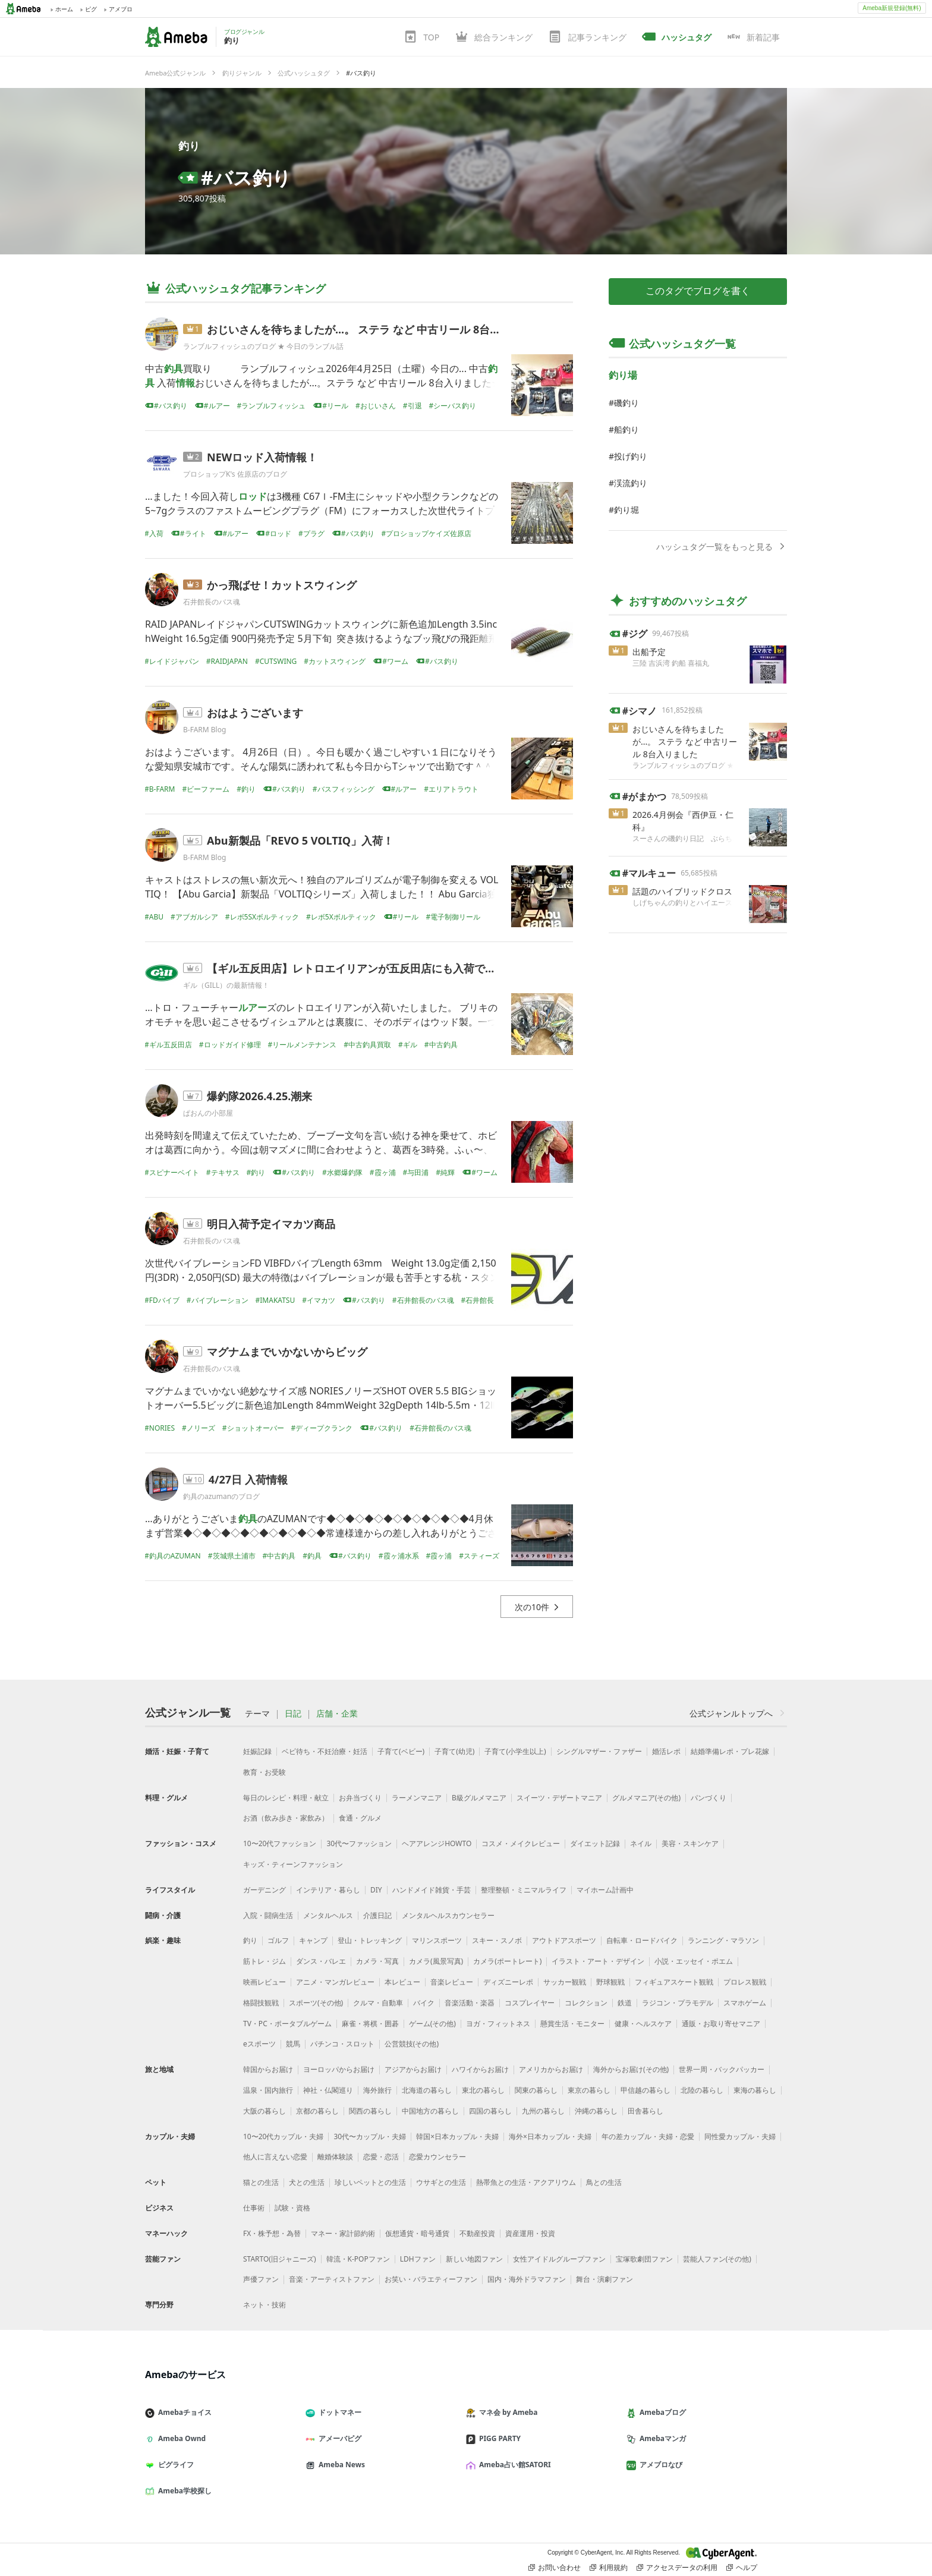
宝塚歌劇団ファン (644, 2259)
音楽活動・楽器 (470, 2003)
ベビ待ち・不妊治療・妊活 (324, 1751)
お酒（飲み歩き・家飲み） (286, 1818)
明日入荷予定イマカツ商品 (271, 1224)
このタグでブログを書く (698, 291)
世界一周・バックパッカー (721, 2069)
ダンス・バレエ (321, 1961)
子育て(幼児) (454, 1751)
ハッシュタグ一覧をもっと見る (721, 546)
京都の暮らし (317, 2111)
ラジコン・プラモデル (677, 2003)
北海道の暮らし (427, 2090)
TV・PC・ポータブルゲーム (287, 2023)
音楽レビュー (451, 1982)
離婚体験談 (335, 2157)
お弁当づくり (360, 1798)
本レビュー (402, 1982)
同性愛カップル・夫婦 (740, 2136)
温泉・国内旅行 (268, 2090)
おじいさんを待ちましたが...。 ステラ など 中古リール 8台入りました (375, 329)
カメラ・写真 (377, 1961)
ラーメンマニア (417, 1798)
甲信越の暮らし (645, 2090)
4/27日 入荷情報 (248, 1479)
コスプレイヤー (530, 2003)
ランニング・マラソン (723, 1940)
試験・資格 (292, 2208)
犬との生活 (307, 2182)
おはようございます (255, 713)
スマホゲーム (744, 2003)
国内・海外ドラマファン (526, 2279)
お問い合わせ (554, 2568)
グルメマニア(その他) (646, 1798)
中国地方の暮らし (430, 2111)
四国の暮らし (490, 2111)
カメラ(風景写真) (436, 1961)
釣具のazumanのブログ (221, 1496)
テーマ (257, 1713)
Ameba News (340, 2465)
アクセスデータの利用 (677, 2568)
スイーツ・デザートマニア (559, 1798)
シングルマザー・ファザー (599, 1751)
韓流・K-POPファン (358, 2259)
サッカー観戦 (564, 1982)
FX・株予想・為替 (272, 2233)
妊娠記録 (257, 1751)
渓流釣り (630, 483)
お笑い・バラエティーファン (431, 2279)
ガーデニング (264, 1890)
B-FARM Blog (204, 730)
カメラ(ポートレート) (507, 1961)
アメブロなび (659, 2465)
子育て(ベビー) (400, 1751)
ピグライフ (174, 2465)
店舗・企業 (337, 1713)
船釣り (626, 429)
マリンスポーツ (437, 1940)
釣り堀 (626, 509)
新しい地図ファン (474, 2259)
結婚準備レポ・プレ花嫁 (730, 1751)
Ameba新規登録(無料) (891, 8)
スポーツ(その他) (316, 2003)
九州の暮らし (543, 2111)
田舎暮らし (645, 2111)
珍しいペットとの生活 (370, 2182)
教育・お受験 (264, 1772)
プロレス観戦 (744, 1982)
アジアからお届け (413, 2069)
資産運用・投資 (530, 2233)
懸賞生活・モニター (572, 2023)
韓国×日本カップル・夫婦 (457, 2136)
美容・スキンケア (690, 1843)
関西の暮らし (370, 2111)
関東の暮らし (536, 2090)
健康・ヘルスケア (643, 2023)
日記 (293, 1713)
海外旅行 (377, 2090)
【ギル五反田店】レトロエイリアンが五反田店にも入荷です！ (356, 968)
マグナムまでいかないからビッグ (287, 1351)
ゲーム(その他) (432, 2023)
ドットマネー (338, 2412)
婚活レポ (666, 1751)
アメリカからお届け (551, 2069)
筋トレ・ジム (264, 1961)
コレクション (586, 2003)
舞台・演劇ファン (604, 2279)
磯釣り (626, 402)
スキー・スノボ (497, 1940)
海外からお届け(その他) (631, 2069)
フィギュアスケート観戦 (674, 1982)
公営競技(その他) (412, 2044)
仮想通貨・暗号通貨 (417, 2233)
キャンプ (313, 1940)
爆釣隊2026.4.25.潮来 (259, 1096)
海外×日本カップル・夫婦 (550, 2136)
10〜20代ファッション (279, 1843)
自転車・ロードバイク (642, 1940)
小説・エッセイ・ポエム (693, 1961)
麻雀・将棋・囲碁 (370, 2023)
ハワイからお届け (480, 2069)
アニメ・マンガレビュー (335, 1982)
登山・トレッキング (370, 1940)
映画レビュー (264, 1982)
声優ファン (261, 2279)
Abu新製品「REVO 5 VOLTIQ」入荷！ (300, 840)
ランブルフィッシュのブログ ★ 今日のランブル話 (263, 346)
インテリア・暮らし (328, 1890)
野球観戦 (610, 1982)
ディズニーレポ (508, 1982)
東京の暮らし (589, 2090)
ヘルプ (741, 2568)
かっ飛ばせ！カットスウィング (282, 585)
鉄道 (625, 2003)
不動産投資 (477, 2233)
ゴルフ (278, 1940)
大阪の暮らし (264, 2111)
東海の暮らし (754, 2090)
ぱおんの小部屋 (208, 1113)
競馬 (293, 2044)
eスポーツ (259, 2044)
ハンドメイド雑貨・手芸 (431, 1890)
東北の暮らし (483, 2090)
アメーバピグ (338, 2438)
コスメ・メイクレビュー (520, 1843)
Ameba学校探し (183, 2491)
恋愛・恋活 (381, 2157)
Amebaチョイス (183, 2412)
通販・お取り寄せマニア (721, 2023)
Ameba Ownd (180, 2438)
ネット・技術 (264, 2305)
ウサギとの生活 (441, 2182)
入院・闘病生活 (268, 1915)
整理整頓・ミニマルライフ (523, 1890)
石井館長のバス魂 (211, 602)
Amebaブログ (660, 2412)
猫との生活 (261, 2182)
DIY (376, 1890)
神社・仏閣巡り (328, 2090)
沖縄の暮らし (596, 2111)
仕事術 (254, 2208)
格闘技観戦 (261, 2003)
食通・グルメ (360, 1818)
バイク (423, 2003)
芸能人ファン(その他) (717, 2259)
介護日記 (377, 1915)
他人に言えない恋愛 (275, 2157)
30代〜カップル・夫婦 (369, 2136)
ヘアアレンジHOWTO (436, 1843)
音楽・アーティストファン (331, 2279)
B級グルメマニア (479, 1798)
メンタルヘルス (328, 1915)
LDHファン (418, 2259)
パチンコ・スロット (342, 2044)
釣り (189, 145)
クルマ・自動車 (378, 2003)
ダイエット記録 (595, 1843)
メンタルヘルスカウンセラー (448, 1915)
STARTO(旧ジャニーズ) (279, 2259)
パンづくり (708, 1798)
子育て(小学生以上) (515, 1751)
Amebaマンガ (660, 2438)
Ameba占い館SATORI (513, 2465)
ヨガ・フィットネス (498, 2023)
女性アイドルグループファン (559, 2259)
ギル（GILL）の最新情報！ (226, 985)
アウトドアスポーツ (564, 1940)
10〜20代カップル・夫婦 (283, 2136)
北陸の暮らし (702, 2090)
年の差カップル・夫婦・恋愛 (648, 2136)
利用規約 (609, 2568)
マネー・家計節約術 (343, 2233)
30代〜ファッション (359, 1843)
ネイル (640, 1843)
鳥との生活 (604, 2182)
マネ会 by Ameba (506, 2412)
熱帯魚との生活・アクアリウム (526, 2182)
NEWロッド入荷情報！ (262, 457)
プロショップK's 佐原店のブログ (235, 474)
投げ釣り (630, 456)
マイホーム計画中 (605, 1890)
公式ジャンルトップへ (738, 1713)
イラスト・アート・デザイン (598, 1961)
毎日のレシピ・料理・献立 (286, 1798)
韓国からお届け (268, 2069)
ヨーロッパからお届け (338, 2069)
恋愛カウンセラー (437, 2157)
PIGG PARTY (498, 2438)
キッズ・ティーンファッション (293, 1864)
